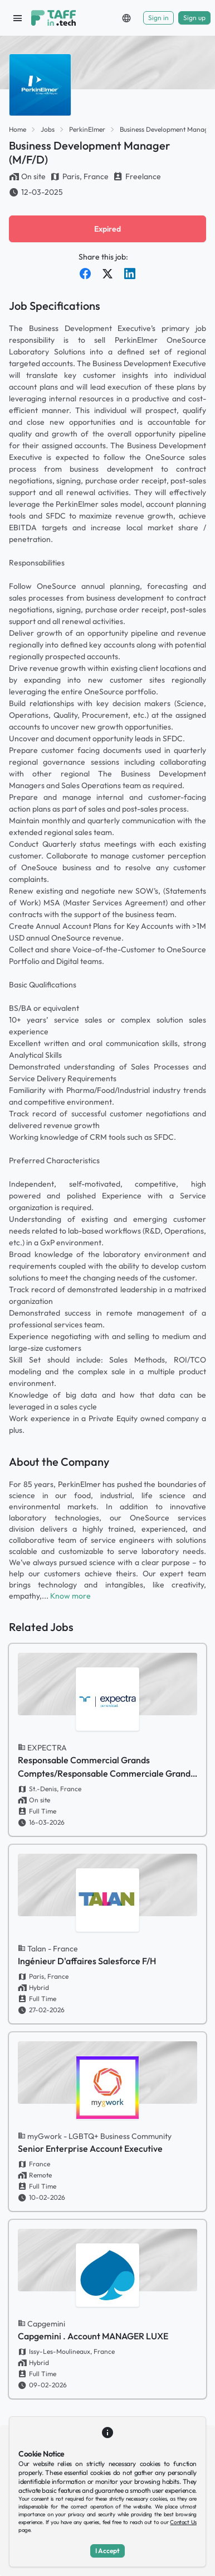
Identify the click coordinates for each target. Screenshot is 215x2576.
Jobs (48, 129)
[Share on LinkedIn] (129, 273)
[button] (126, 18)
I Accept (107, 2550)
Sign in (158, 17)
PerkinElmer (87, 129)
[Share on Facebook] (85, 273)
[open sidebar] (17, 17)
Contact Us (183, 2522)
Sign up (194, 17)
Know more (70, 1596)
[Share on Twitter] (107, 273)
